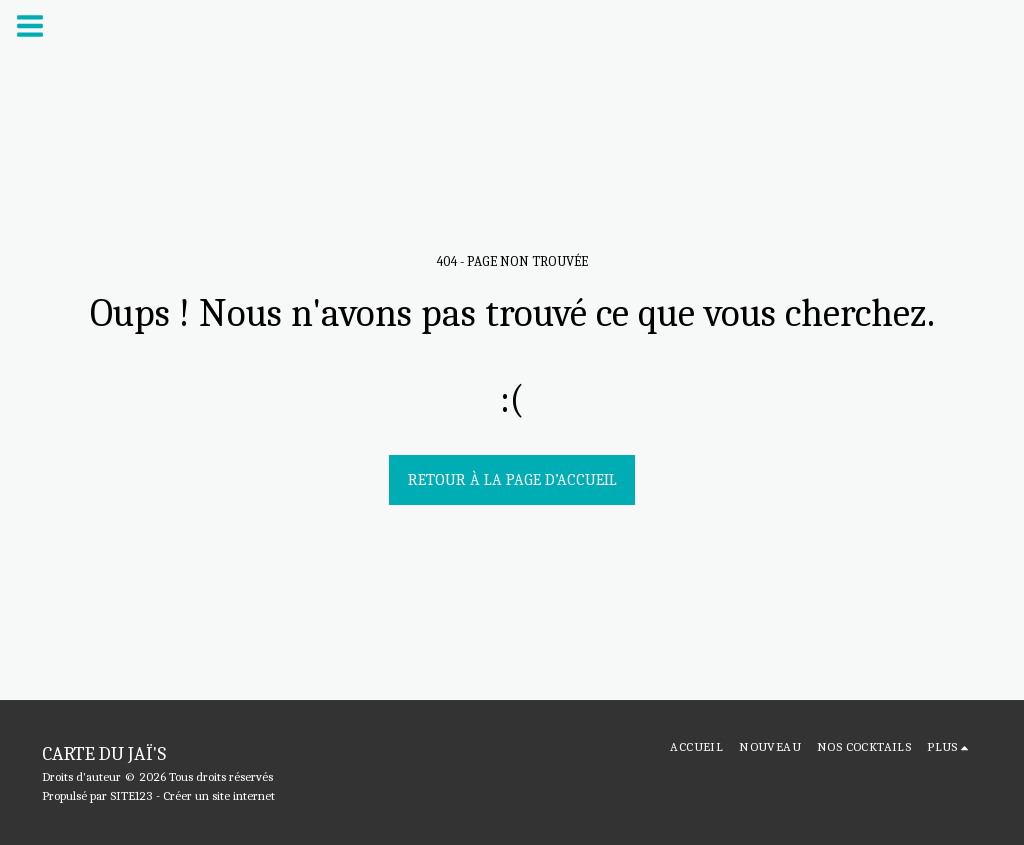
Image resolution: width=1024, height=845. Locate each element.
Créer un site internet (219, 795)
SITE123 (131, 795)
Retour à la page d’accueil (512, 480)
